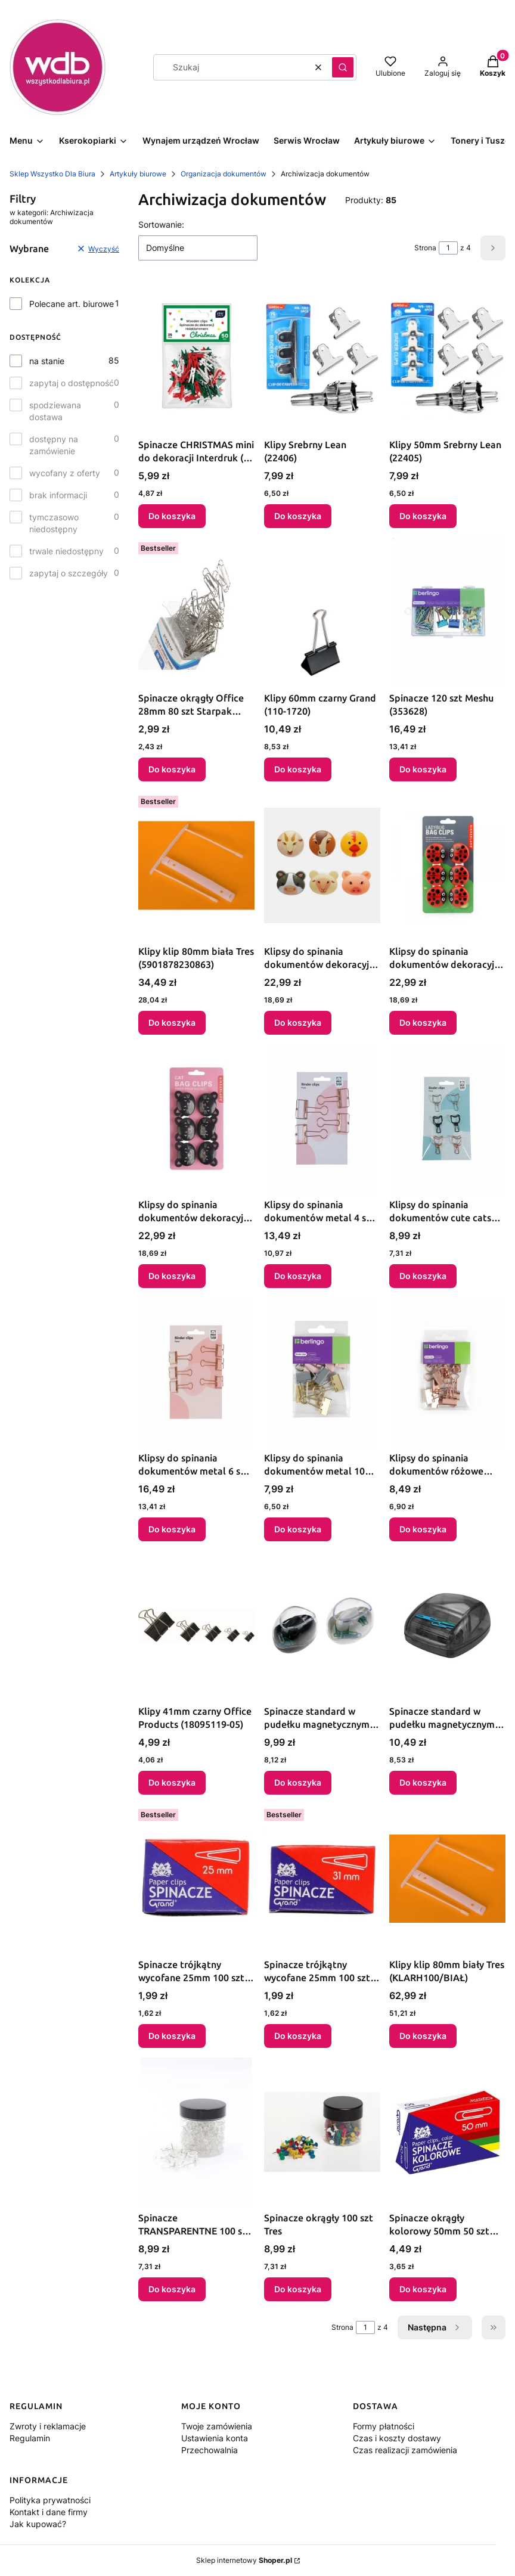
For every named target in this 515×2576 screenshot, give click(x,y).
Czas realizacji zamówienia (405, 2450)
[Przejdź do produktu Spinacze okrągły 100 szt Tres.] (322, 2131)
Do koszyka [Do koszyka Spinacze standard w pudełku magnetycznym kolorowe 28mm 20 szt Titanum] (297, 1782)
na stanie (46, 361)
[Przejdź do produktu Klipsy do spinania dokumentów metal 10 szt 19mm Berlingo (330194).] (322, 1372)
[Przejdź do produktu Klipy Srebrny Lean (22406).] (322, 358)
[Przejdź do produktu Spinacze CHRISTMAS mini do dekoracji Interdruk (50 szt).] (196, 358)
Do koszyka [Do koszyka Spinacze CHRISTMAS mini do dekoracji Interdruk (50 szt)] (172, 516)
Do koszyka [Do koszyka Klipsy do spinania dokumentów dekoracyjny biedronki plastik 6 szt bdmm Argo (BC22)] (422, 1022)
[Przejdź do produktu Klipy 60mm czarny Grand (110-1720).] (322, 612)
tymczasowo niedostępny (54, 523)
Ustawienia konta (214, 2438)
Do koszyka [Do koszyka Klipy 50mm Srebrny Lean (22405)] (422, 516)
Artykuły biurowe (138, 173)
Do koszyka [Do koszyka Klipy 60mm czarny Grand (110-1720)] (297, 769)
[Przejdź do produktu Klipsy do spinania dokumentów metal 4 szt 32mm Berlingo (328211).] (322, 1118)
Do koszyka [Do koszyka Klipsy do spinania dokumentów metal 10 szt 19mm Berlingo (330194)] (297, 1529)
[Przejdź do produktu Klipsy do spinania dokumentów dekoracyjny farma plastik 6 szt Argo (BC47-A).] (322, 865)
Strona (425, 247)
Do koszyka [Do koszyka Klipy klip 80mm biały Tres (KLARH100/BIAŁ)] (422, 2036)
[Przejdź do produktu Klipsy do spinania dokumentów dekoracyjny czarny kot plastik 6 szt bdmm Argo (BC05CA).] (196, 1118)
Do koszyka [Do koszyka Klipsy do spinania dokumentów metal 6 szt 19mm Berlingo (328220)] (172, 1529)
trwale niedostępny (66, 551)
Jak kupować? (38, 2524)
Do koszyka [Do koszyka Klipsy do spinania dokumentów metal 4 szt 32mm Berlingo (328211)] (297, 1276)
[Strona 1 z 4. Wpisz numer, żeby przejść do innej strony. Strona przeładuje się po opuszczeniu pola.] (448, 248)
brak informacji (58, 495)
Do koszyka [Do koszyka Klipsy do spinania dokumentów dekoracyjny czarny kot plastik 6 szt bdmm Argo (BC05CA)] (172, 1276)
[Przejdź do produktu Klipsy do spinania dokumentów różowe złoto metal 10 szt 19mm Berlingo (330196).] (447, 1372)
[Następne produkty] (435, 2327)
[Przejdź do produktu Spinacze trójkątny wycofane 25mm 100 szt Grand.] (196, 1878)
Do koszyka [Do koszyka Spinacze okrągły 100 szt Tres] (297, 2289)
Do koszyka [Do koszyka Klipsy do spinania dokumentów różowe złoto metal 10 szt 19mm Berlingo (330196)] (422, 1529)
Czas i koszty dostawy (397, 2438)
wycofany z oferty (64, 473)
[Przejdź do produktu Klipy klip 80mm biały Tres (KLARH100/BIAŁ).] (447, 1878)
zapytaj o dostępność (71, 383)
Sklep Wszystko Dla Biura (52, 173)
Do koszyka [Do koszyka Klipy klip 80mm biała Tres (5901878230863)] (172, 1022)
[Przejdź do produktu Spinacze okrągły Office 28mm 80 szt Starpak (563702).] (196, 612)
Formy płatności (383, 2426)
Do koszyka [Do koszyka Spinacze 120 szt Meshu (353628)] (422, 769)
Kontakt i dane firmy (49, 2512)
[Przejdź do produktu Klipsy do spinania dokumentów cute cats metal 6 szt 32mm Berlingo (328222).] (447, 1118)
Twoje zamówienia (216, 2426)
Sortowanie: (161, 224)
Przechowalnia (209, 2450)
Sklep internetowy (244, 2560)
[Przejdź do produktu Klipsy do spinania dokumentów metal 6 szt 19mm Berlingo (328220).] (196, 1372)
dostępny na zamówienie (53, 445)
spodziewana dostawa (55, 411)
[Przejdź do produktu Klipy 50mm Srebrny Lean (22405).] (447, 358)
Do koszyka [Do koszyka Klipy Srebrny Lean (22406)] (297, 516)
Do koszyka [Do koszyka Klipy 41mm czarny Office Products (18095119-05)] (172, 1782)
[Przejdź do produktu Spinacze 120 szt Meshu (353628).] (447, 612)
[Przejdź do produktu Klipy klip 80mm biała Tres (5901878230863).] (196, 865)
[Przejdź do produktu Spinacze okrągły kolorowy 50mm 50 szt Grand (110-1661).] (447, 2131)
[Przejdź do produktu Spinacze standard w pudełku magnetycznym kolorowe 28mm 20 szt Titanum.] (322, 1625)
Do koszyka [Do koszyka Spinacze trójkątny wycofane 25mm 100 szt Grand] (172, 2036)
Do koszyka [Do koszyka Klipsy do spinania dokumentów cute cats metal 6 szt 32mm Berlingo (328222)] (422, 1276)
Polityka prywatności (50, 2500)
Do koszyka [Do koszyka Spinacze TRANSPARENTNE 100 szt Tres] (172, 2289)
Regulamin (30, 2438)
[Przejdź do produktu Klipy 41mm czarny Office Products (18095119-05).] (196, 1625)
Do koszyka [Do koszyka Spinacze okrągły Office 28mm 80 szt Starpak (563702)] (172, 769)
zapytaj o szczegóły (68, 573)
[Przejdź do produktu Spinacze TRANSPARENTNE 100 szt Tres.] (196, 2131)
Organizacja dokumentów (223, 173)
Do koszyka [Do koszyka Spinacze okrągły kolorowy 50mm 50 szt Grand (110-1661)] (422, 2289)
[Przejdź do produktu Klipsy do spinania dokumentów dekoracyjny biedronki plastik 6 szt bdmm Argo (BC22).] (447, 865)
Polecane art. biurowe (71, 304)
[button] (342, 67)
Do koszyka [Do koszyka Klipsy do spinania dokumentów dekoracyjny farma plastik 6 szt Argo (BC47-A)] (297, 1022)
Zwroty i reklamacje (48, 2426)
